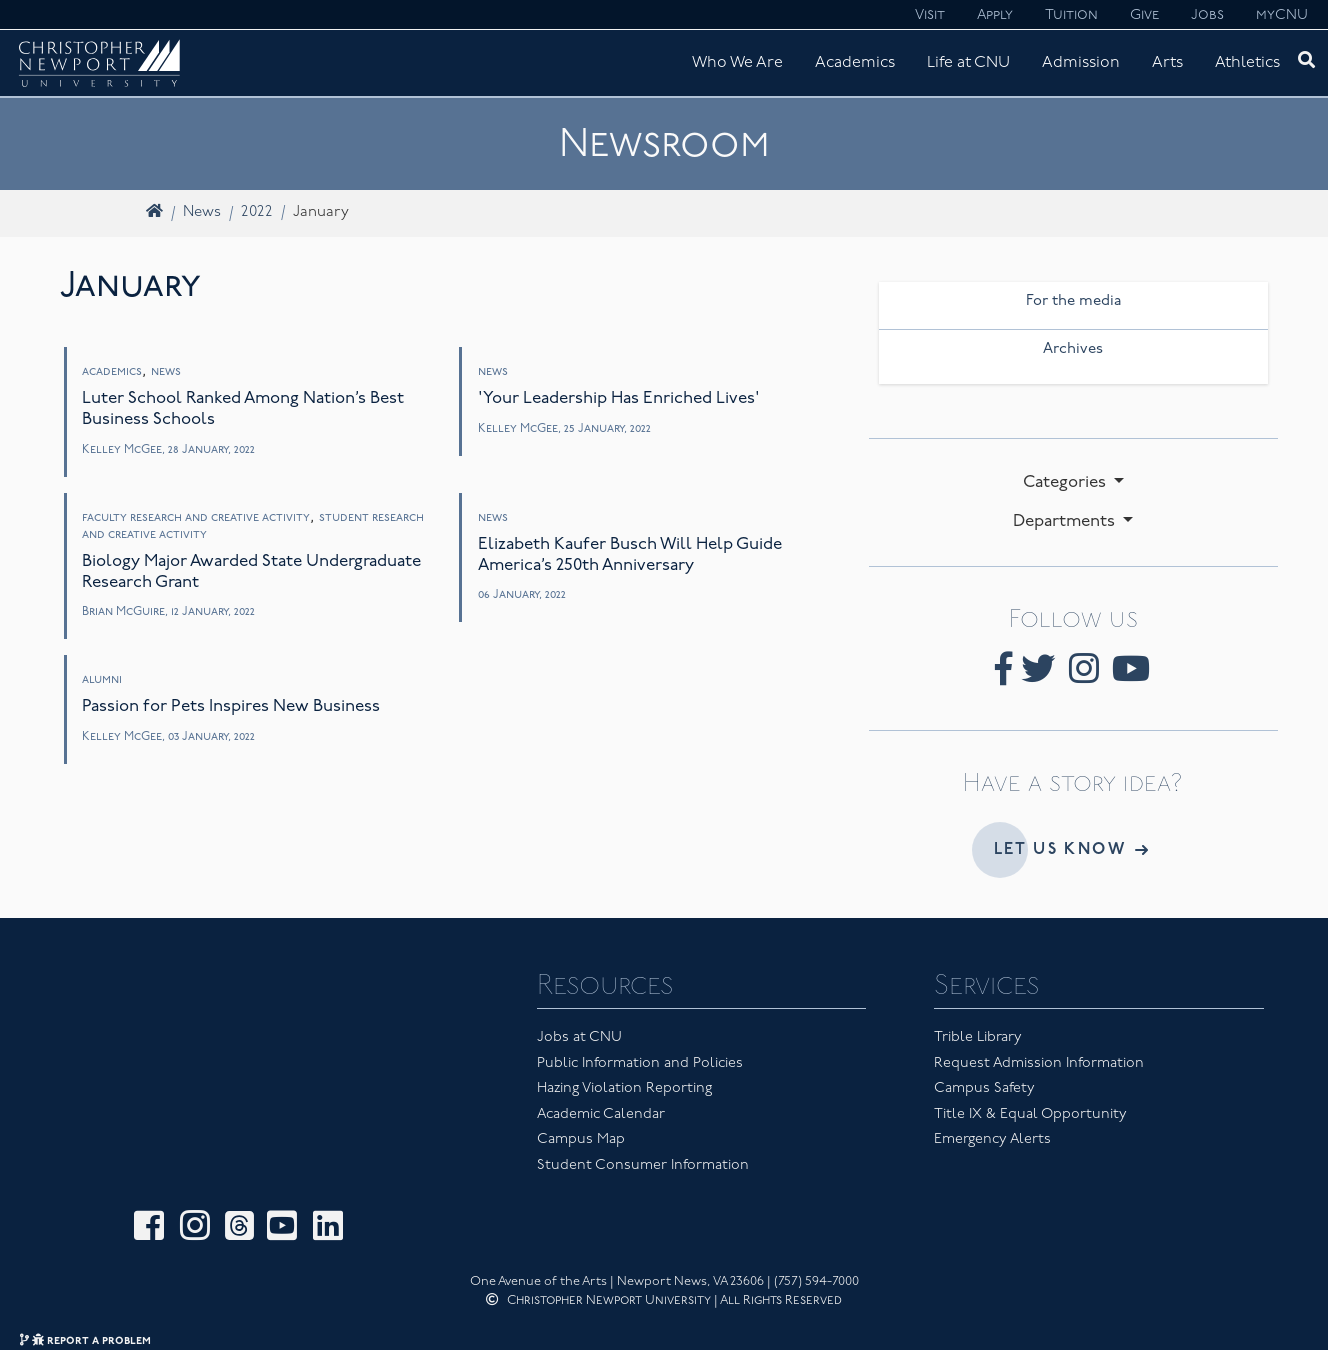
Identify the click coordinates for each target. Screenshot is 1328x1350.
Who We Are (737, 63)
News (202, 212)
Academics (855, 63)
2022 (257, 212)
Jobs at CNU (579, 1037)
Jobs (1207, 15)
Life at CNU (968, 63)
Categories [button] (1066, 482)
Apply (995, 15)
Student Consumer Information (643, 1165)
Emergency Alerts (992, 1139)
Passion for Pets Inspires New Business (231, 706)
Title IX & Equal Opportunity (1030, 1114)
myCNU (1282, 15)
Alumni (102, 680)
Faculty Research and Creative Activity (196, 518)
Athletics (1247, 63)
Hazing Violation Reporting (624, 1088)
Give (1144, 15)
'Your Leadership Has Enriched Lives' (619, 398)
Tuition (1071, 15)
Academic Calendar (601, 1114)
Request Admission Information (1039, 1063)
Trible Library (978, 1037)
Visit (930, 15)
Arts (1167, 63)
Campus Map (581, 1139)
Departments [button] (1066, 521)
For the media (1073, 301)
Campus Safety (984, 1088)
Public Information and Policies (640, 1063)
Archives (1073, 349)
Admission (1081, 63)
